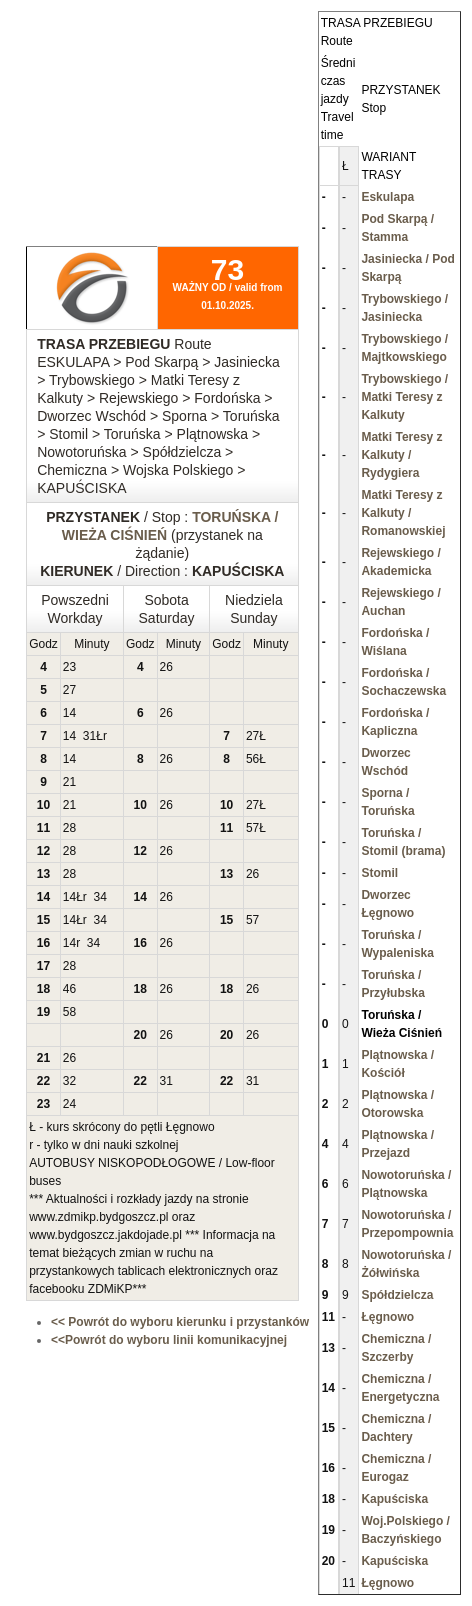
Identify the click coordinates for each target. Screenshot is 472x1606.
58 (69, 1012)
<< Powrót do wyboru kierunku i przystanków (180, 1322)
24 (69, 1104)
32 (69, 1081)
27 (69, 690)
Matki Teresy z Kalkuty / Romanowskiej (403, 513)
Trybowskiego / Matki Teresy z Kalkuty (404, 397)
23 (69, 667)
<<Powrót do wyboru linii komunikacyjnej (169, 1340)
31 (89, 736)
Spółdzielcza (397, 1295)
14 (69, 713)
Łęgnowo (387, 1317)
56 (252, 759)
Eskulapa (387, 197)
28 (69, 828)
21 (69, 782)
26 (166, 667)
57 (252, 828)
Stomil (379, 873)
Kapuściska (394, 1499)
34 (100, 897)
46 (69, 989)
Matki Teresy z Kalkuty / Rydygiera (401, 455)
